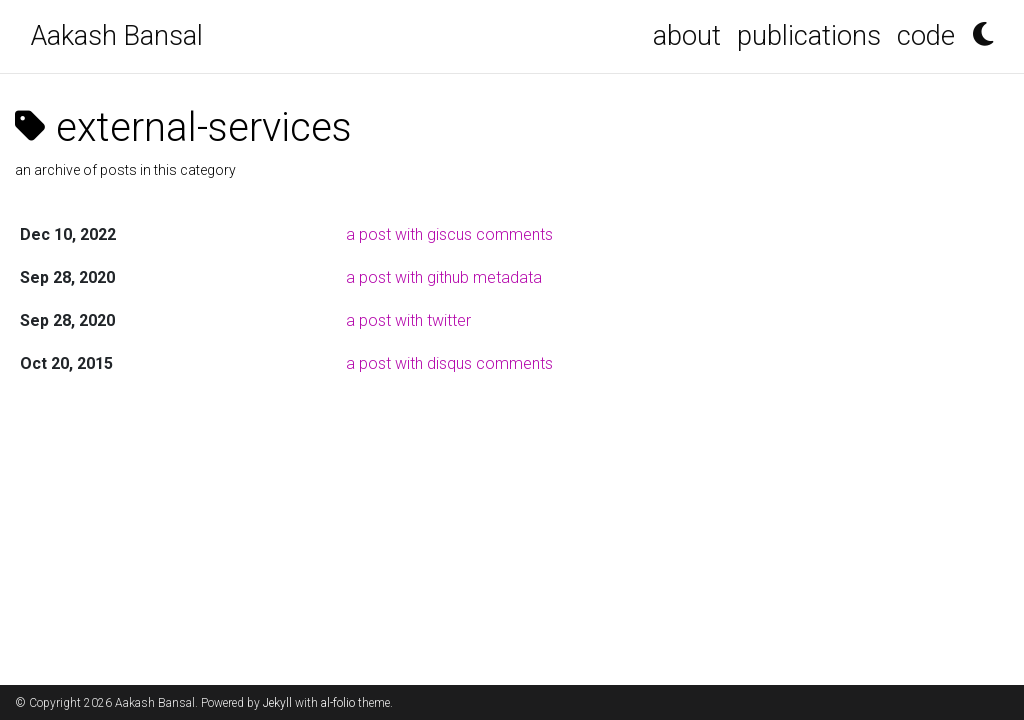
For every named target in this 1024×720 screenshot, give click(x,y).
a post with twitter (408, 320)
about (687, 36)
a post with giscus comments (449, 234)
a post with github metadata (444, 277)
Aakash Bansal (117, 36)
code (926, 36)
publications (809, 36)
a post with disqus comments (449, 363)
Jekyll (277, 703)
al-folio (338, 703)
